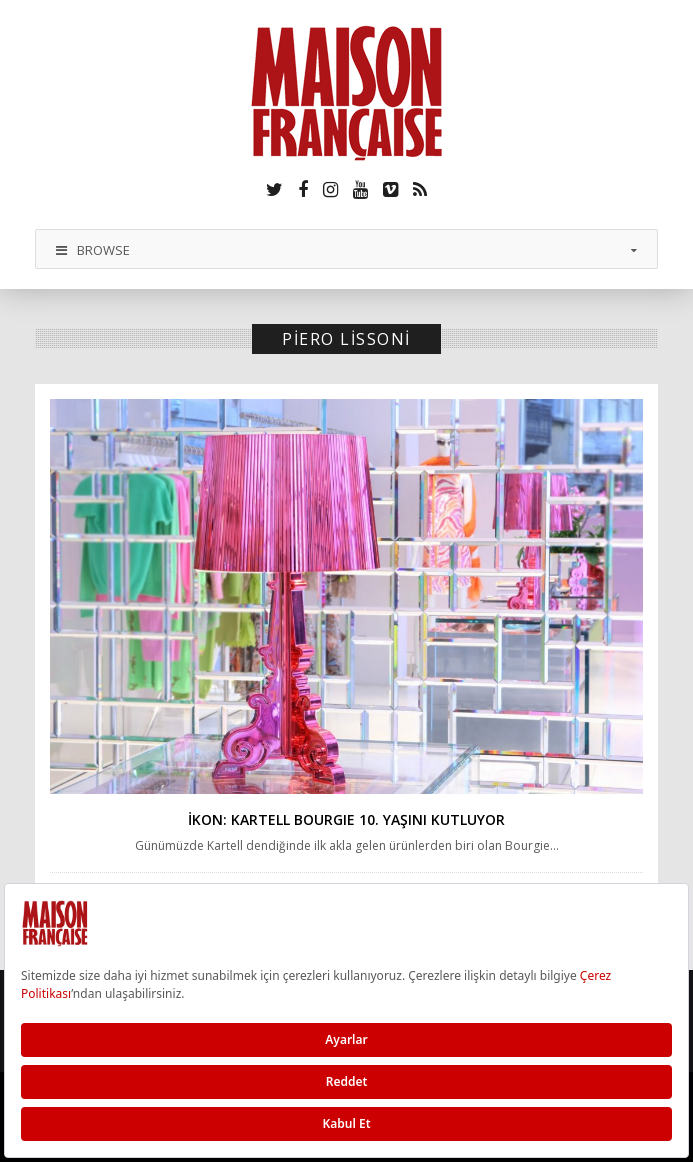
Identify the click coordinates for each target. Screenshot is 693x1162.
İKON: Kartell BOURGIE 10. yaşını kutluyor (346, 819)
